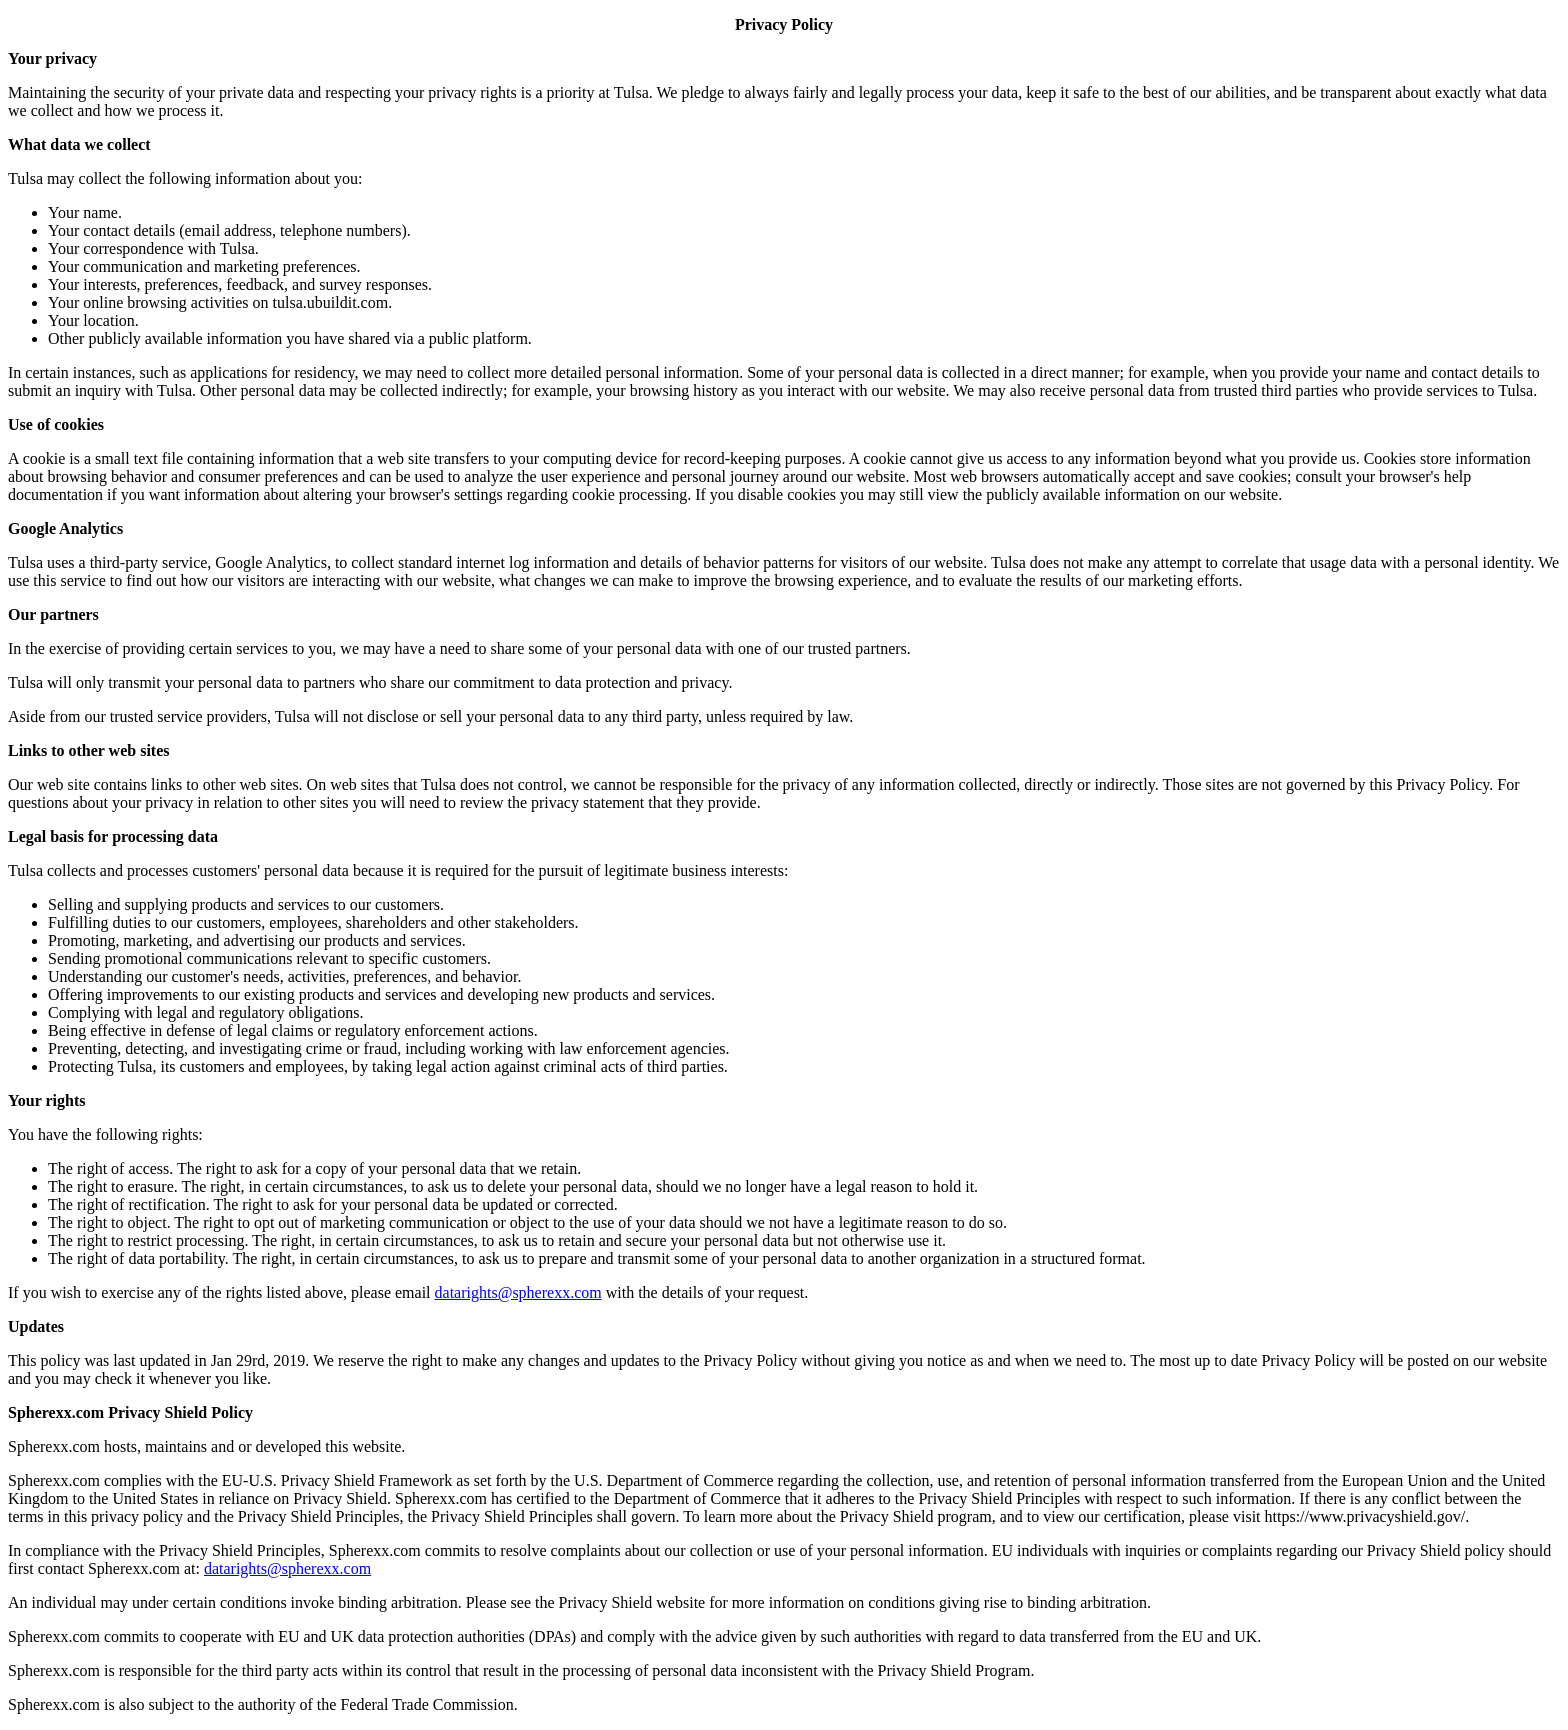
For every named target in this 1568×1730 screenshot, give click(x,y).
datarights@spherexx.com (518, 1292)
